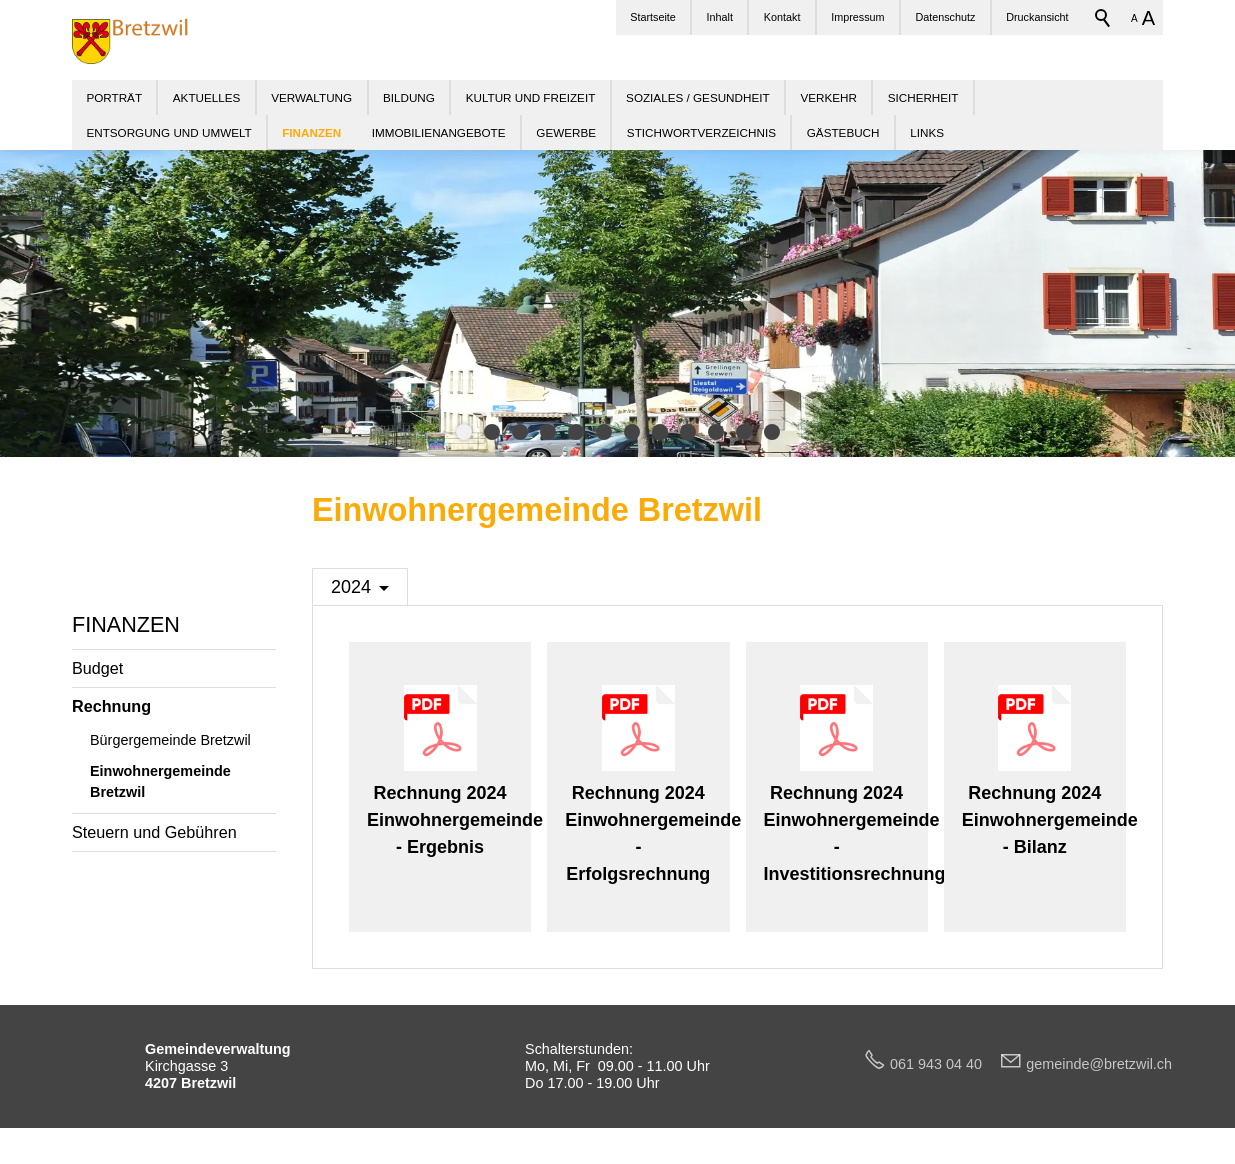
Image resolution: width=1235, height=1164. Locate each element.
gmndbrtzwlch (1099, 1064)
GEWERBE (566, 132)
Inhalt (720, 17)
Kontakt (782, 17)
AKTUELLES (207, 97)
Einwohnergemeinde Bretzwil (160, 781)
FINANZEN (126, 624)
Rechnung (111, 706)
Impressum (857, 17)
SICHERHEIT (923, 97)
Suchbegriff (1103, 18)
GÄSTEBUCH (843, 132)
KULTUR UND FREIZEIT (531, 97)
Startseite (653, 17)
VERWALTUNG (311, 97)
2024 (351, 587)
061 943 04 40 (944, 1064)
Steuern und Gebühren (154, 832)
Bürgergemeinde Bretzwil (170, 740)
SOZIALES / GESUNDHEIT (698, 97)
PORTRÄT (114, 97)
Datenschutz (945, 17)
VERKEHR (828, 97)
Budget (97, 668)
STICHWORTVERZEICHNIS (701, 132)
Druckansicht (1037, 17)
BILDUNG (409, 97)
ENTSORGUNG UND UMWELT (168, 132)
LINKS (927, 132)
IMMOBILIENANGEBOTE (439, 132)
